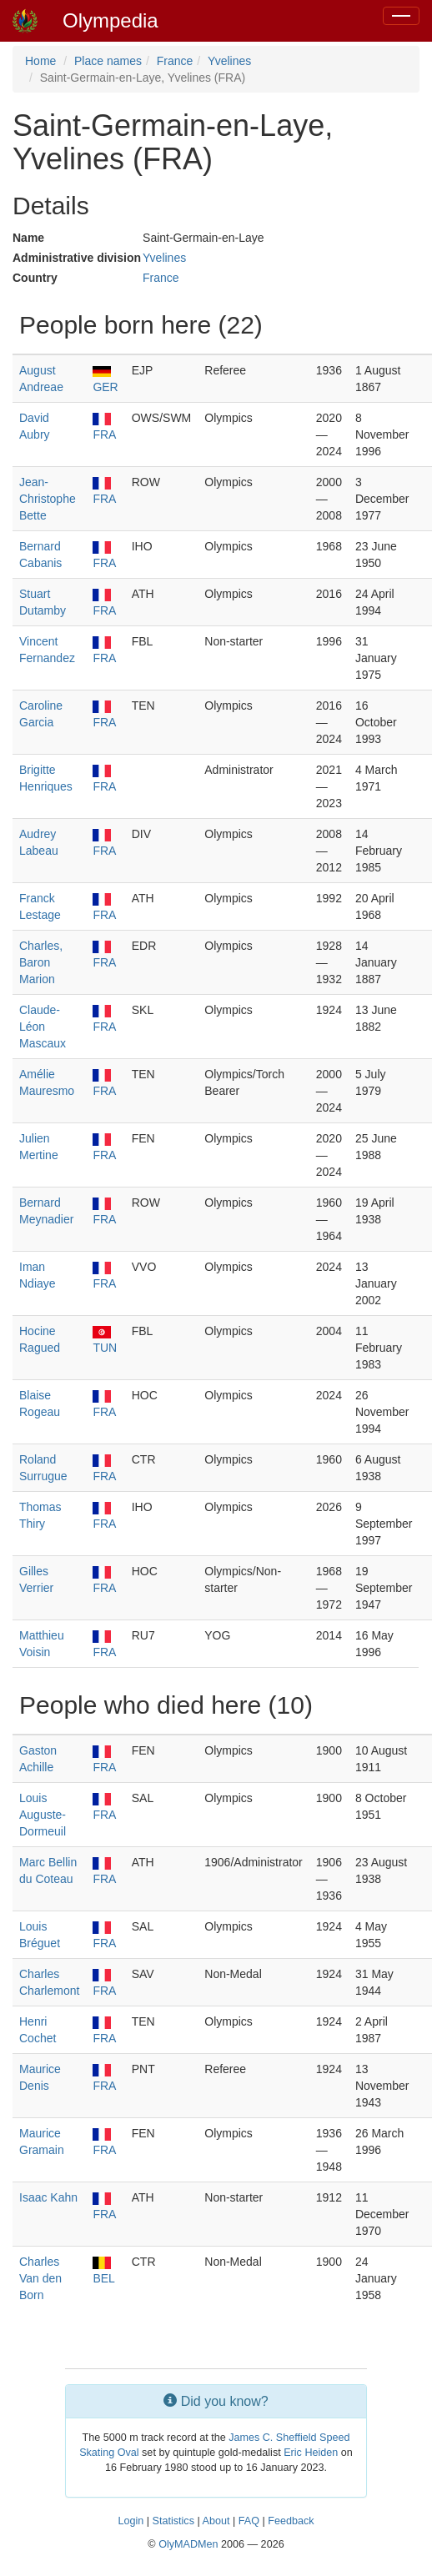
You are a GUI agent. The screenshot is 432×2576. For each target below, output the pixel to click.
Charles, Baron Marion (41, 962)
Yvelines (229, 61)
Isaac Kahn (48, 2197)
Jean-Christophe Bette (47, 498)
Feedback (291, 2521)
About (216, 2521)
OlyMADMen (188, 2544)
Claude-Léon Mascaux (42, 1026)
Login (130, 2521)
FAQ (249, 2521)
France (175, 61)
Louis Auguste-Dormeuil (42, 1814)
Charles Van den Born (40, 2278)
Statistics (173, 2521)
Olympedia (110, 20)
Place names (108, 61)
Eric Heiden (311, 2452)
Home (40, 61)
